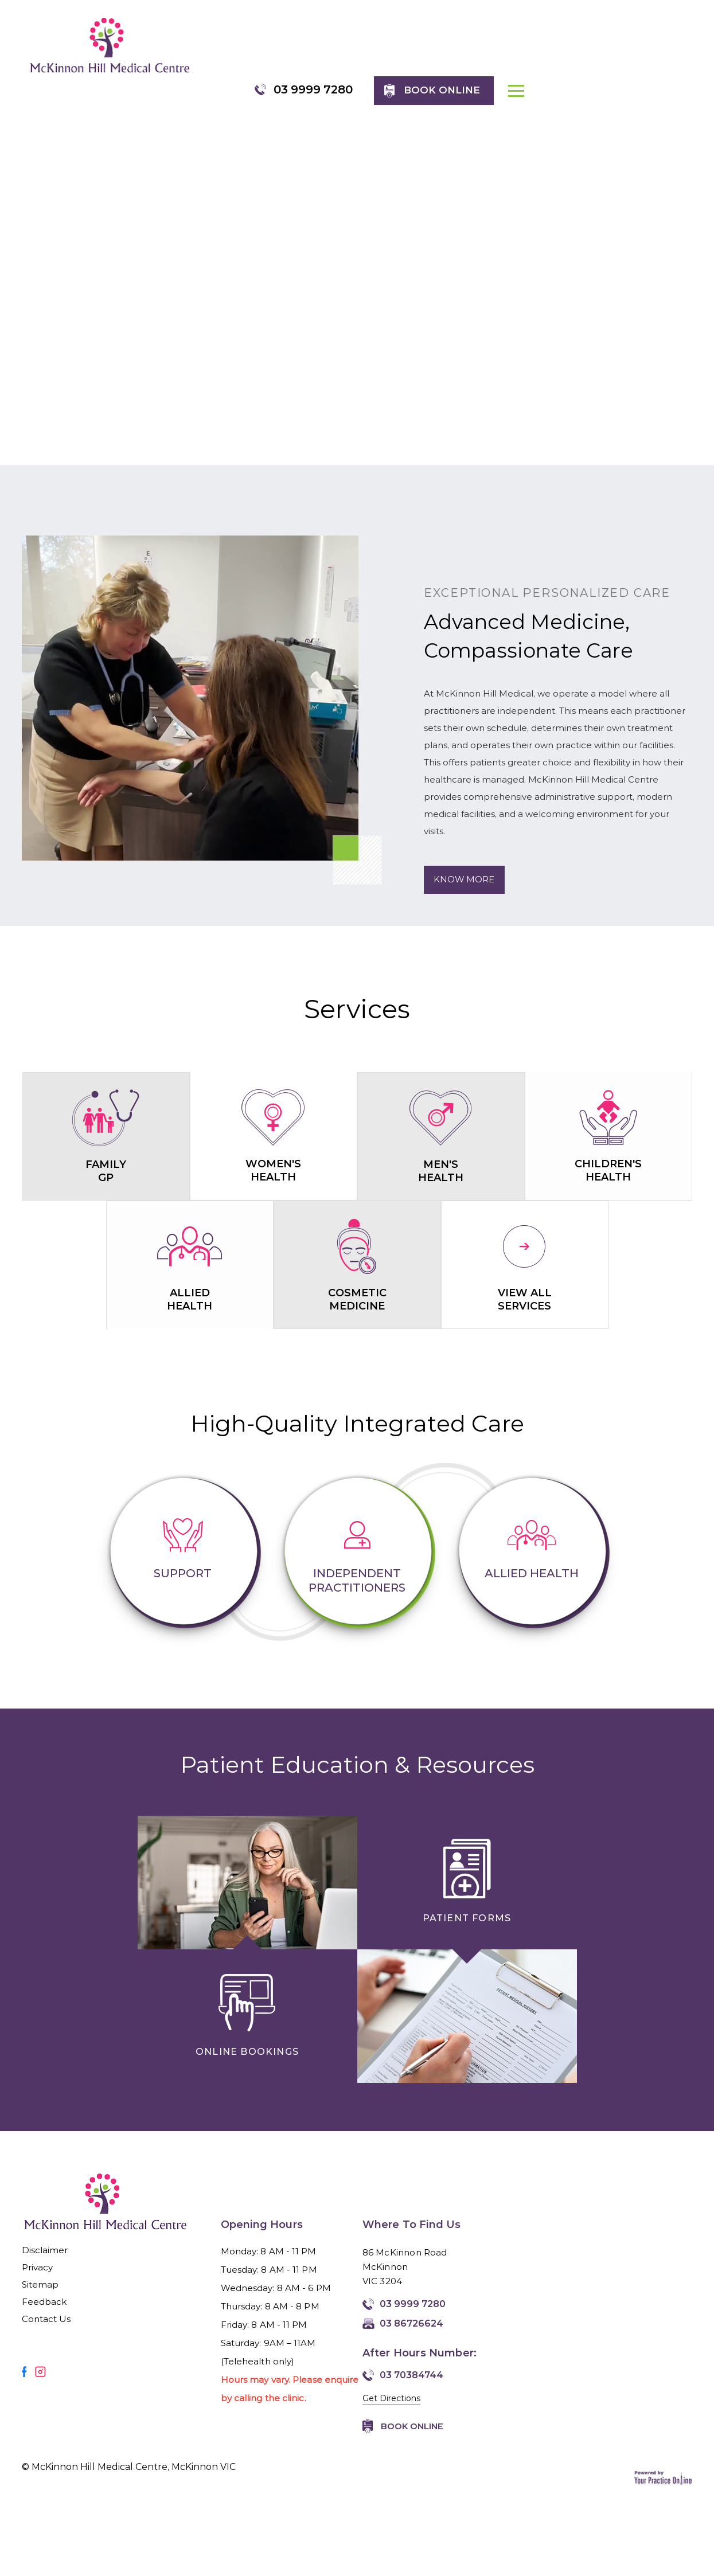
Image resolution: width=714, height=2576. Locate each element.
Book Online (412, 2408)
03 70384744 (411, 2357)
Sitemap (40, 2267)
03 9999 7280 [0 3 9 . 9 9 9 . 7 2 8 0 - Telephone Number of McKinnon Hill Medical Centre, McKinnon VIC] (481, 44)
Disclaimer (45, 2232)
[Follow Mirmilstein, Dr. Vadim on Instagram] (40, 2354)
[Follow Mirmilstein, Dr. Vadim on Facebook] (24, 2354)
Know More (464, 862)
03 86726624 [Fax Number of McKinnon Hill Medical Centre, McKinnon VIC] (411, 2306)
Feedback (44, 2284)
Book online (610, 45)
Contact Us (46, 2301)
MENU (685, 54)
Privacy (37, 2250)
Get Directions (391, 2381)
